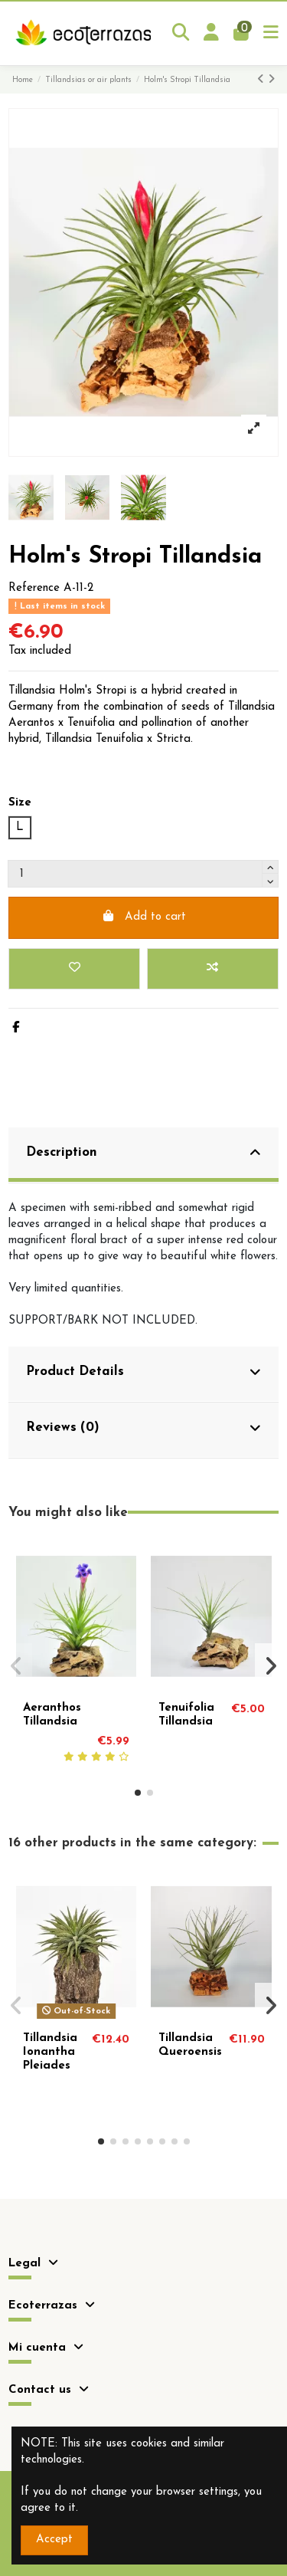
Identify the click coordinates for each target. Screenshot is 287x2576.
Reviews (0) (144, 1428)
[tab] (143, 1155)
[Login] (212, 33)
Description (144, 1153)
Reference (34, 588)
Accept (54, 2539)
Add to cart (143, 916)
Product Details (144, 1372)
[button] (138, 1793)
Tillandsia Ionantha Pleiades (50, 2052)
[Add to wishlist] (74, 969)
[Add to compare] (213, 969)
